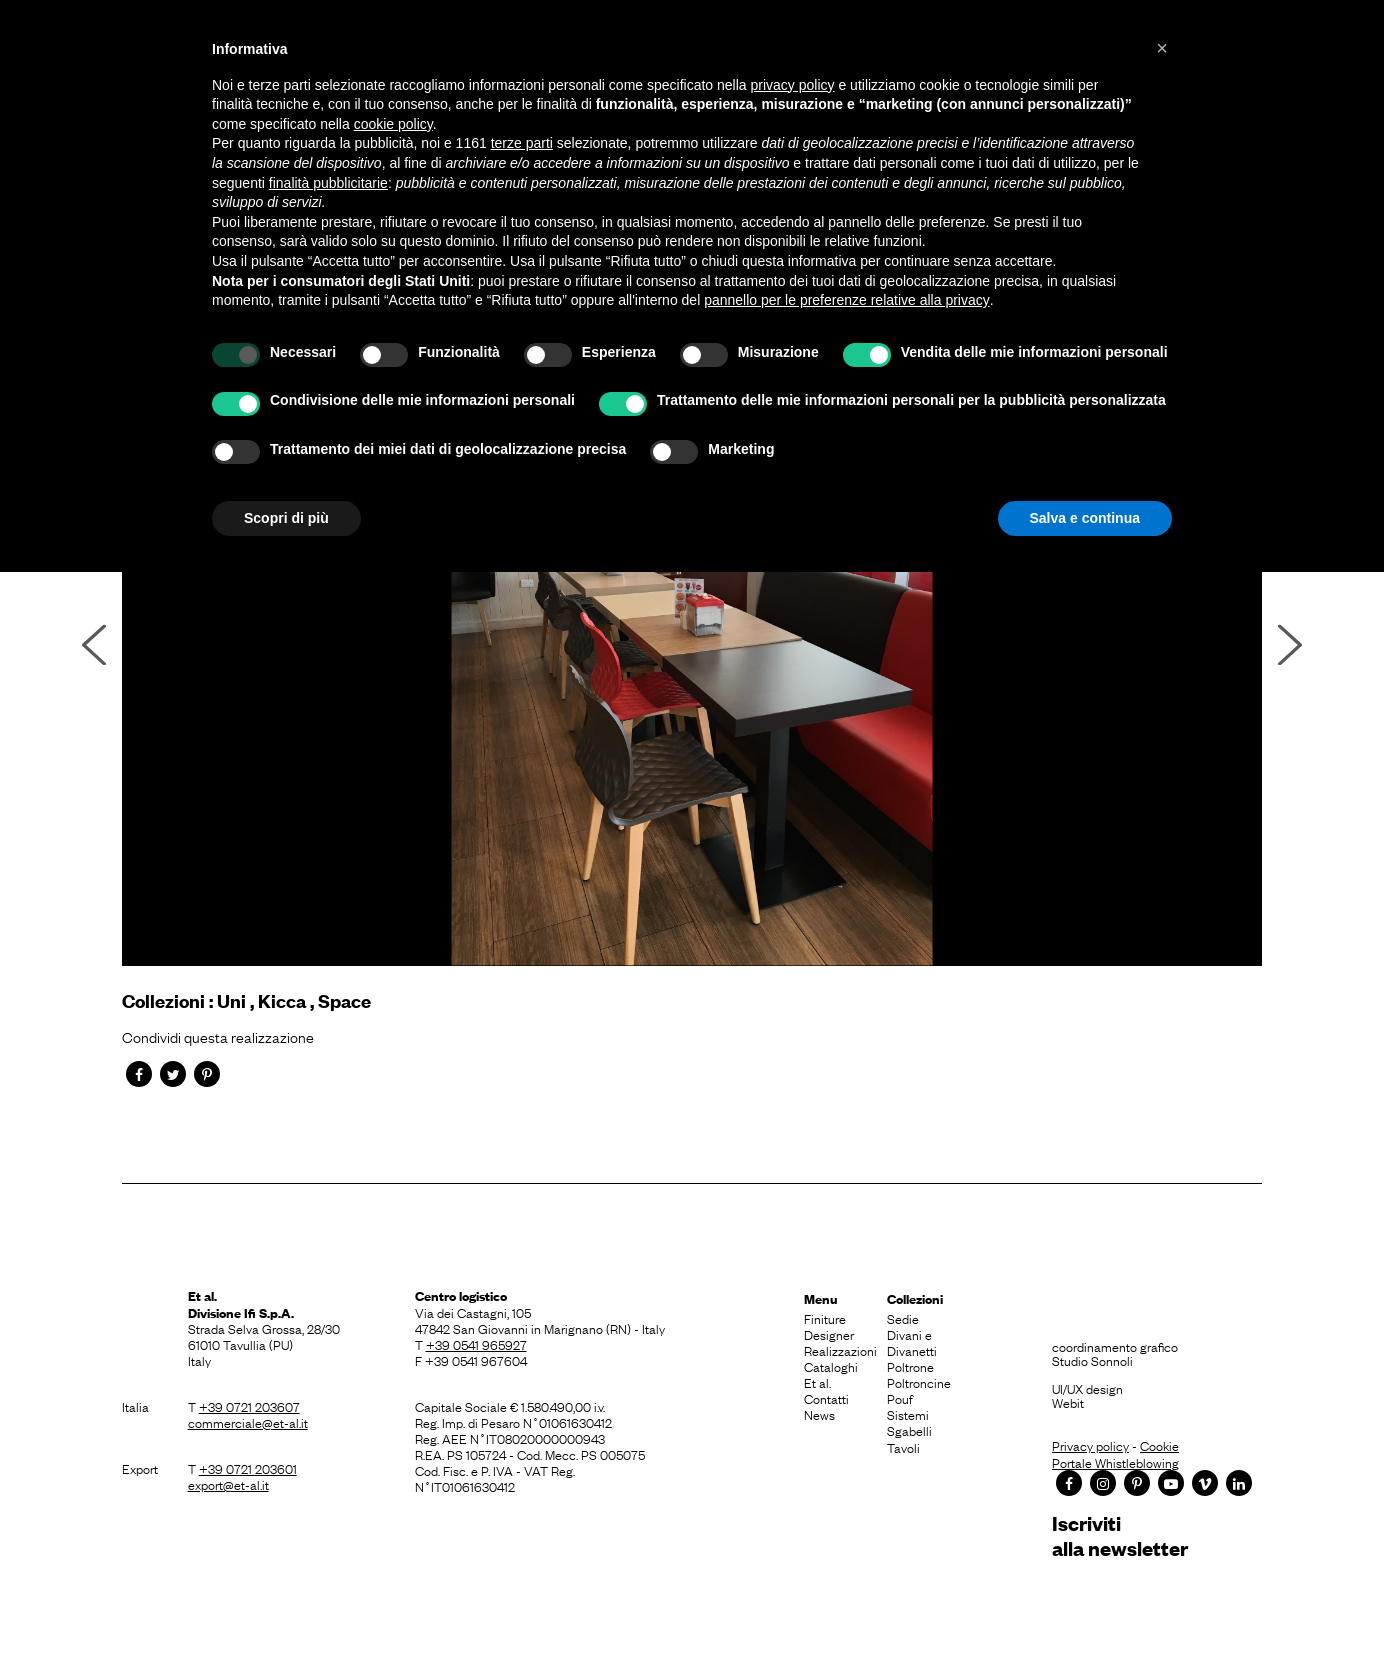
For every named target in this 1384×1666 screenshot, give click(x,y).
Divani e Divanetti (912, 1342)
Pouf (900, 1398)
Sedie (903, 1318)
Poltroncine (919, 1382)
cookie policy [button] (393, 124)
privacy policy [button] (793, 85)
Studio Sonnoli (1092, 1360)
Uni (231, 1000)
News (819, 1414)
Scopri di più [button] (286, 518)
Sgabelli (909, 1430)
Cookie (1159, 1445)
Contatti (826, 1398)
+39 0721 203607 (249, 1406)
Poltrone (910, 1366)
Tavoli (903, 1447)
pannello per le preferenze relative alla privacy (847, 300)
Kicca (282, 1000)
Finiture (825, 1318)
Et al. (817, 1382)
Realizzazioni (840, 1350)
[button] (1162, 48)
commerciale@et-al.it (248, 1422)
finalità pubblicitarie (328, 183)
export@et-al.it (228, 1484)
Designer (829, 1334)
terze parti (522, 143)
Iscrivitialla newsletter (1120, 1535)
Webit (1068, 1402)
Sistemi (908, 1414)
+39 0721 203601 (248, 1468)
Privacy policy (1090, 1445)
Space (344, 1000)
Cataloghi (831, 1366)
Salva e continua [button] (1085, 518)
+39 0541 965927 (476, 1344)
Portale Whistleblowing (1115, 1462)
